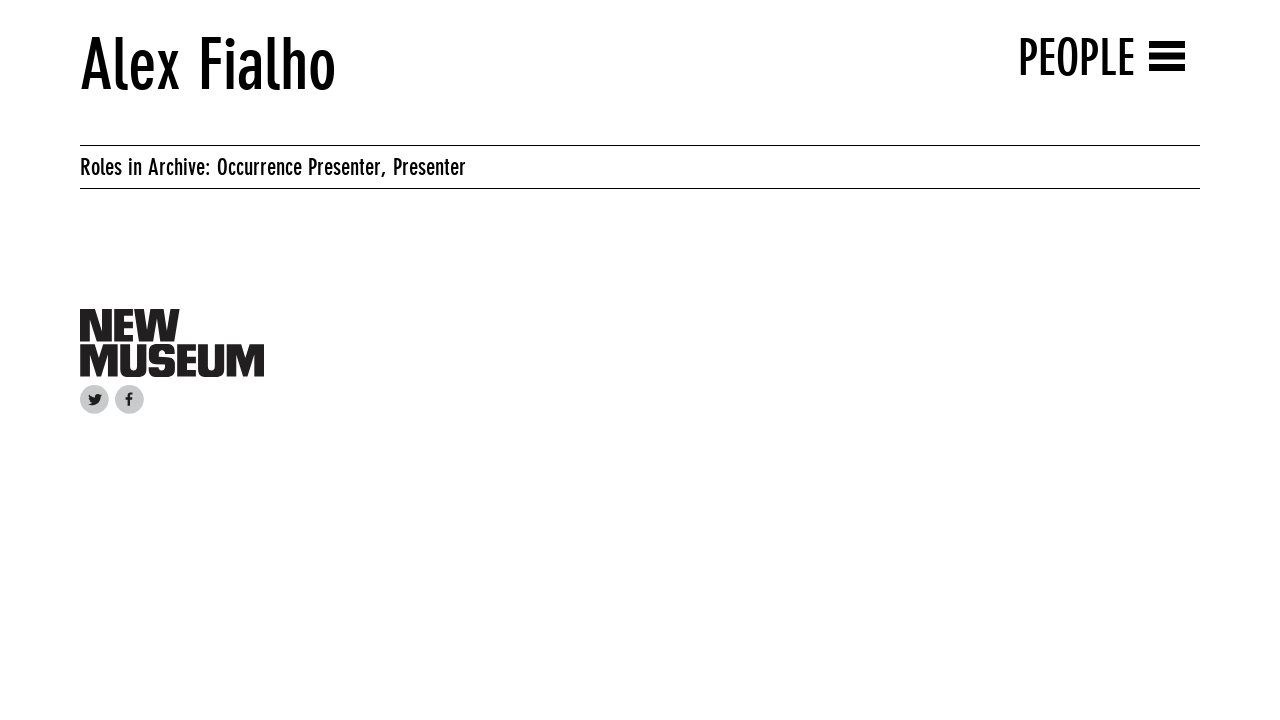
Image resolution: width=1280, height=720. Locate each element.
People (1076, 57)
